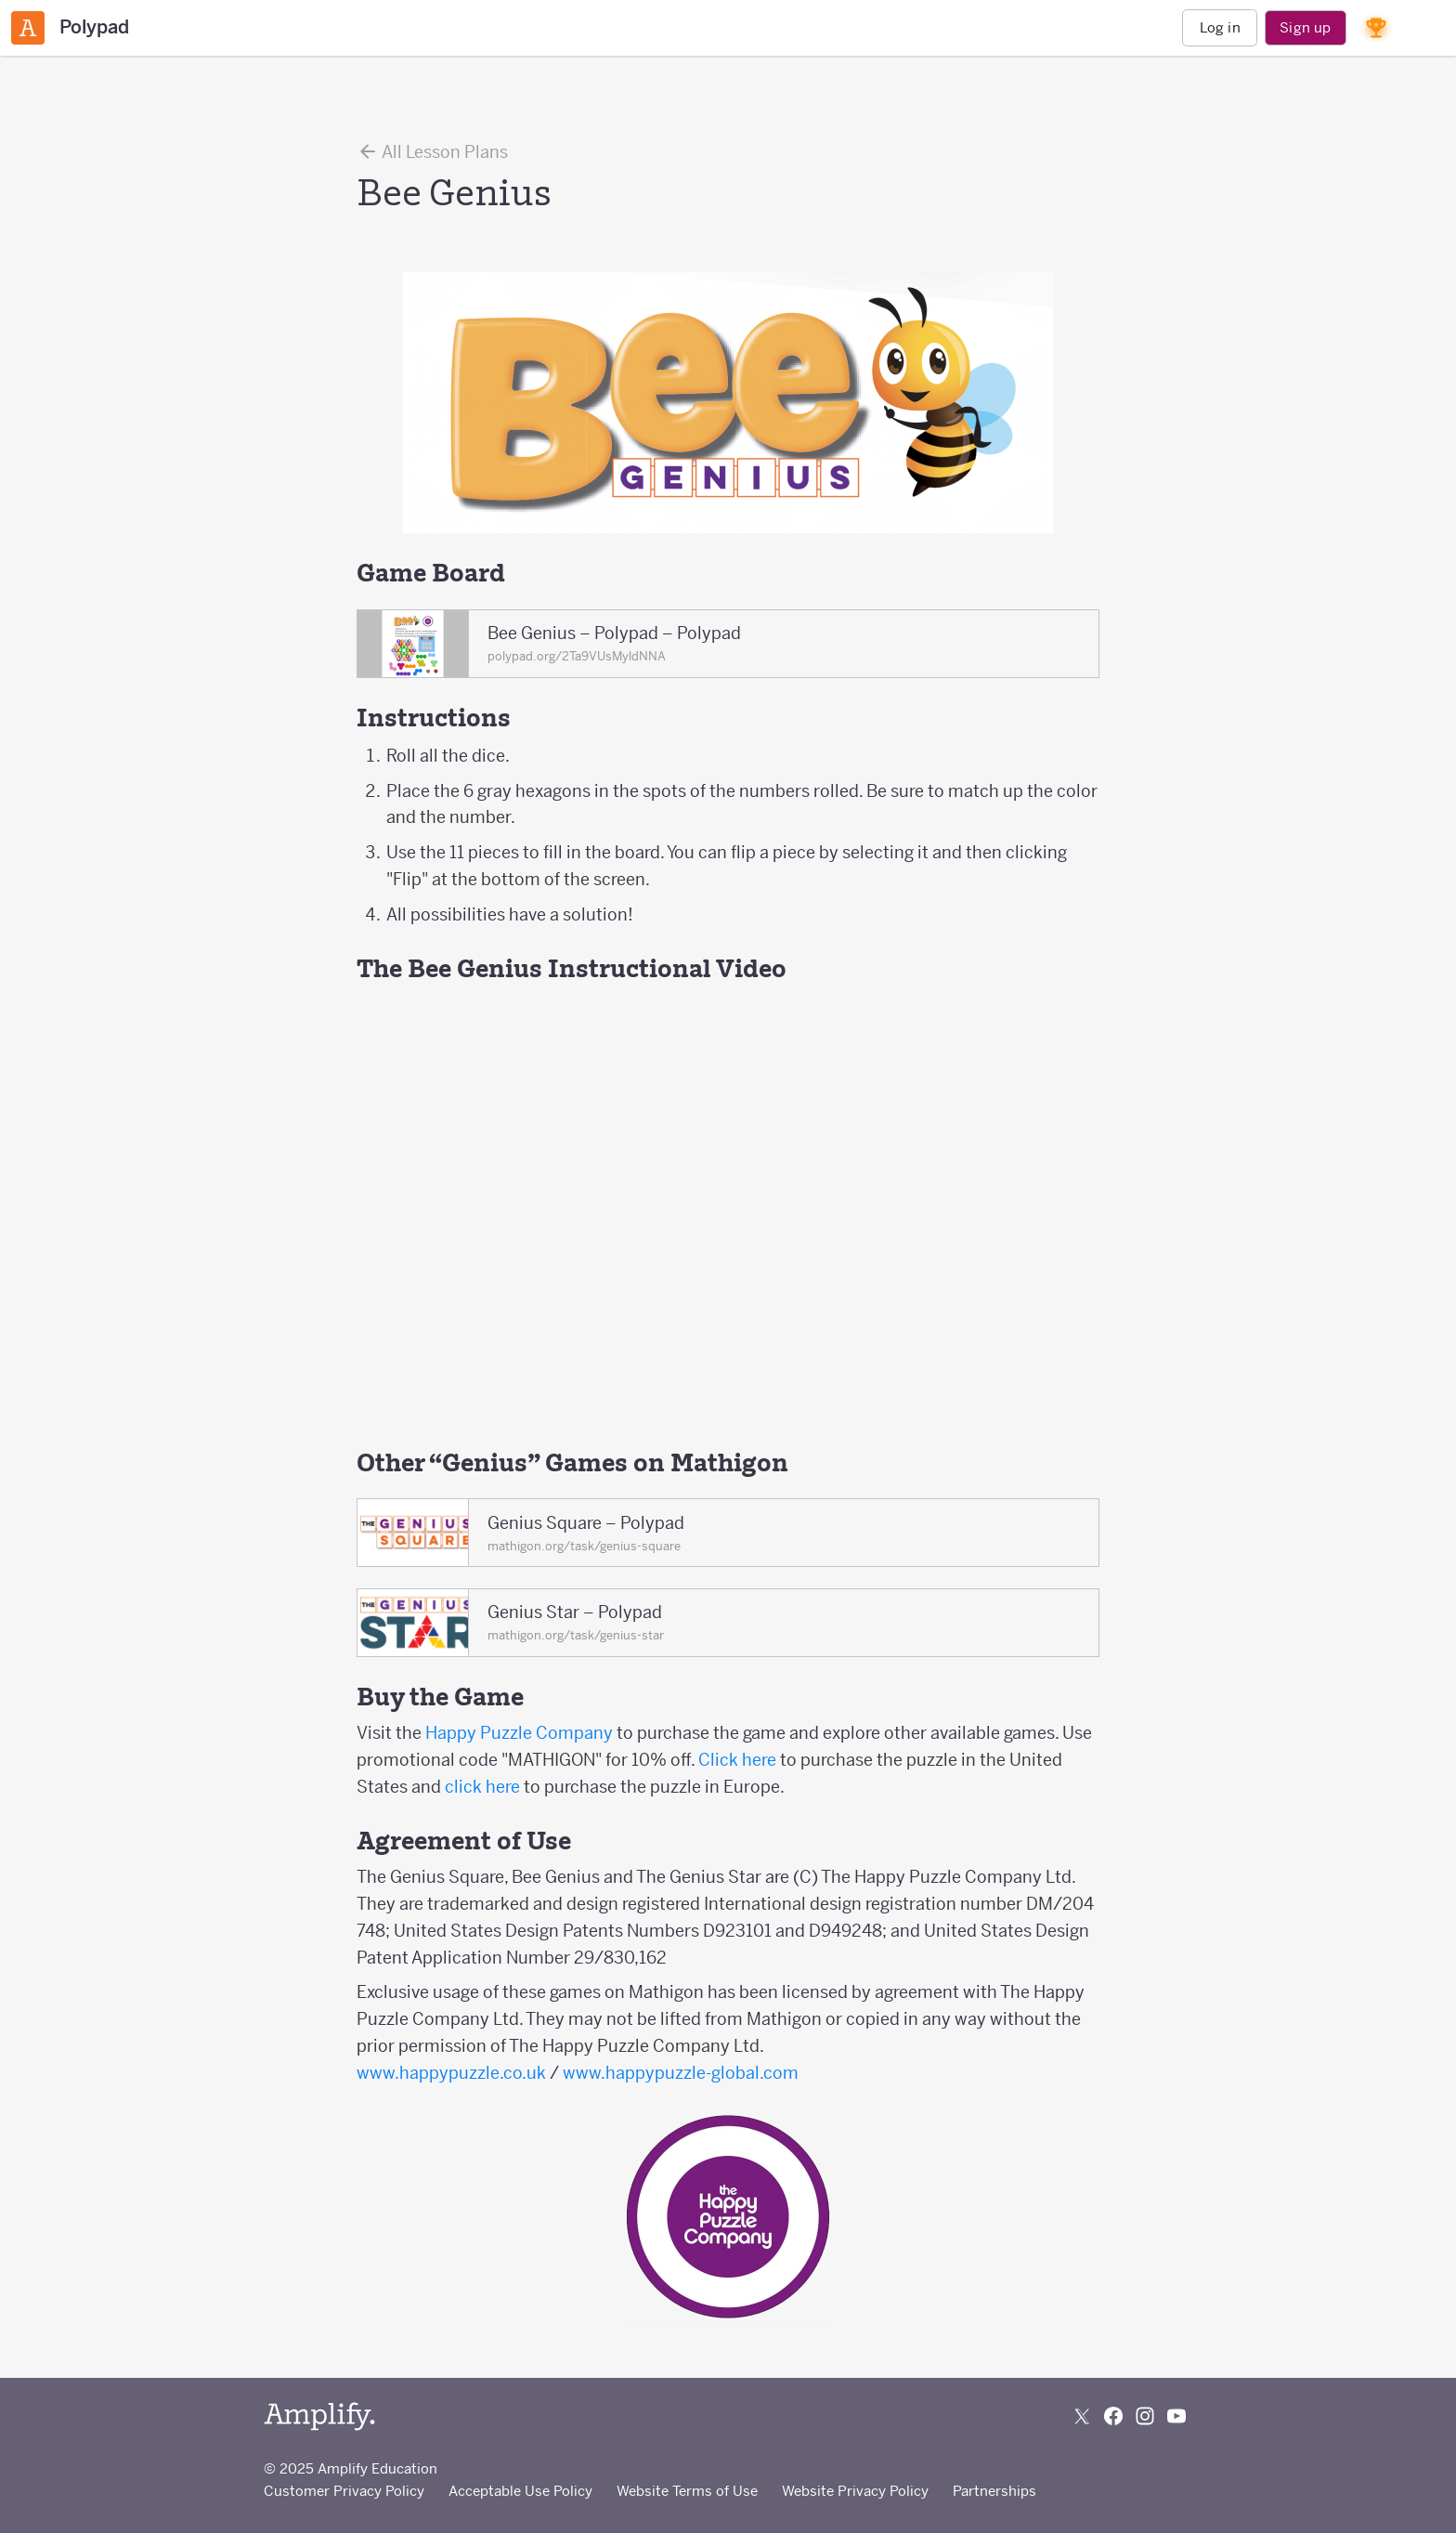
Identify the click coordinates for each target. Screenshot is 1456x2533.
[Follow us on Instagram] (1145, 2416)
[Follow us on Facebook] (1113, 2416)
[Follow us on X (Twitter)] (1082, 2416)
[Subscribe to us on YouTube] (1176, 2416)
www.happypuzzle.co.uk (451, 2072)
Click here (737, 1759)
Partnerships (994, 2491)
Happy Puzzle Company (519, 1732)
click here (482, 1786)
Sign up (1305, 27)
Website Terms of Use (687, 2491)
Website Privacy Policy (855, 2491)
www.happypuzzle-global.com (681, 2072)
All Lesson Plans (432, 151)
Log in (1220, 27)
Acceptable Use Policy (520, 2491)
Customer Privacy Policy (344, 2491)
